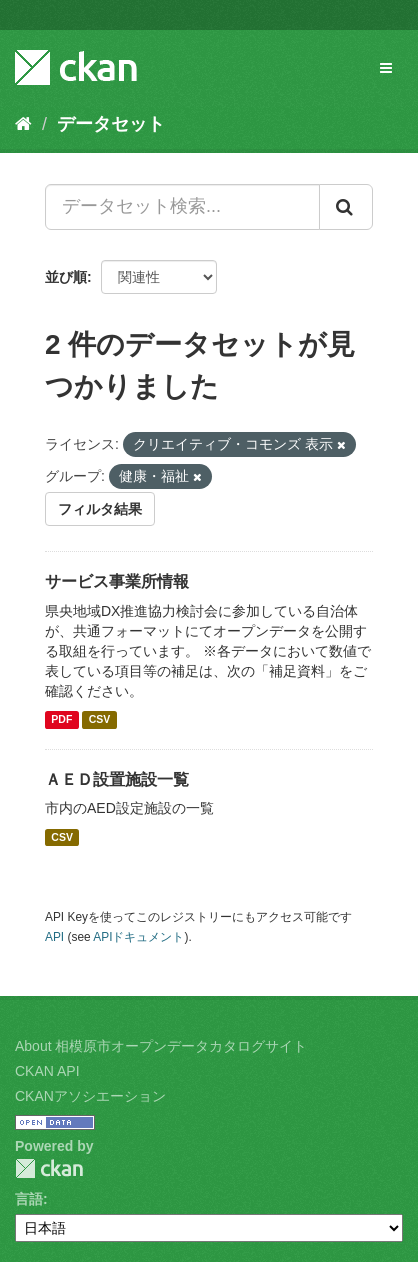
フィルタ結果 (100, 509)
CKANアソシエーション (90, 1096)
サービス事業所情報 (117, 581)
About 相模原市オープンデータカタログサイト (161, 1046)
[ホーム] (23, 124)
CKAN (49, 1168)
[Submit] (346, 207)
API (54, 937)
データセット (111, 124)
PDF (61, 720)
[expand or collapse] (386, 68)
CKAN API (47, 1071)
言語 (29, 1199)
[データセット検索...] (182, 207)
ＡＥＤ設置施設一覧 (117, 779)
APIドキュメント (138, 937)
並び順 (66, 277)
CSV (100, 720)
